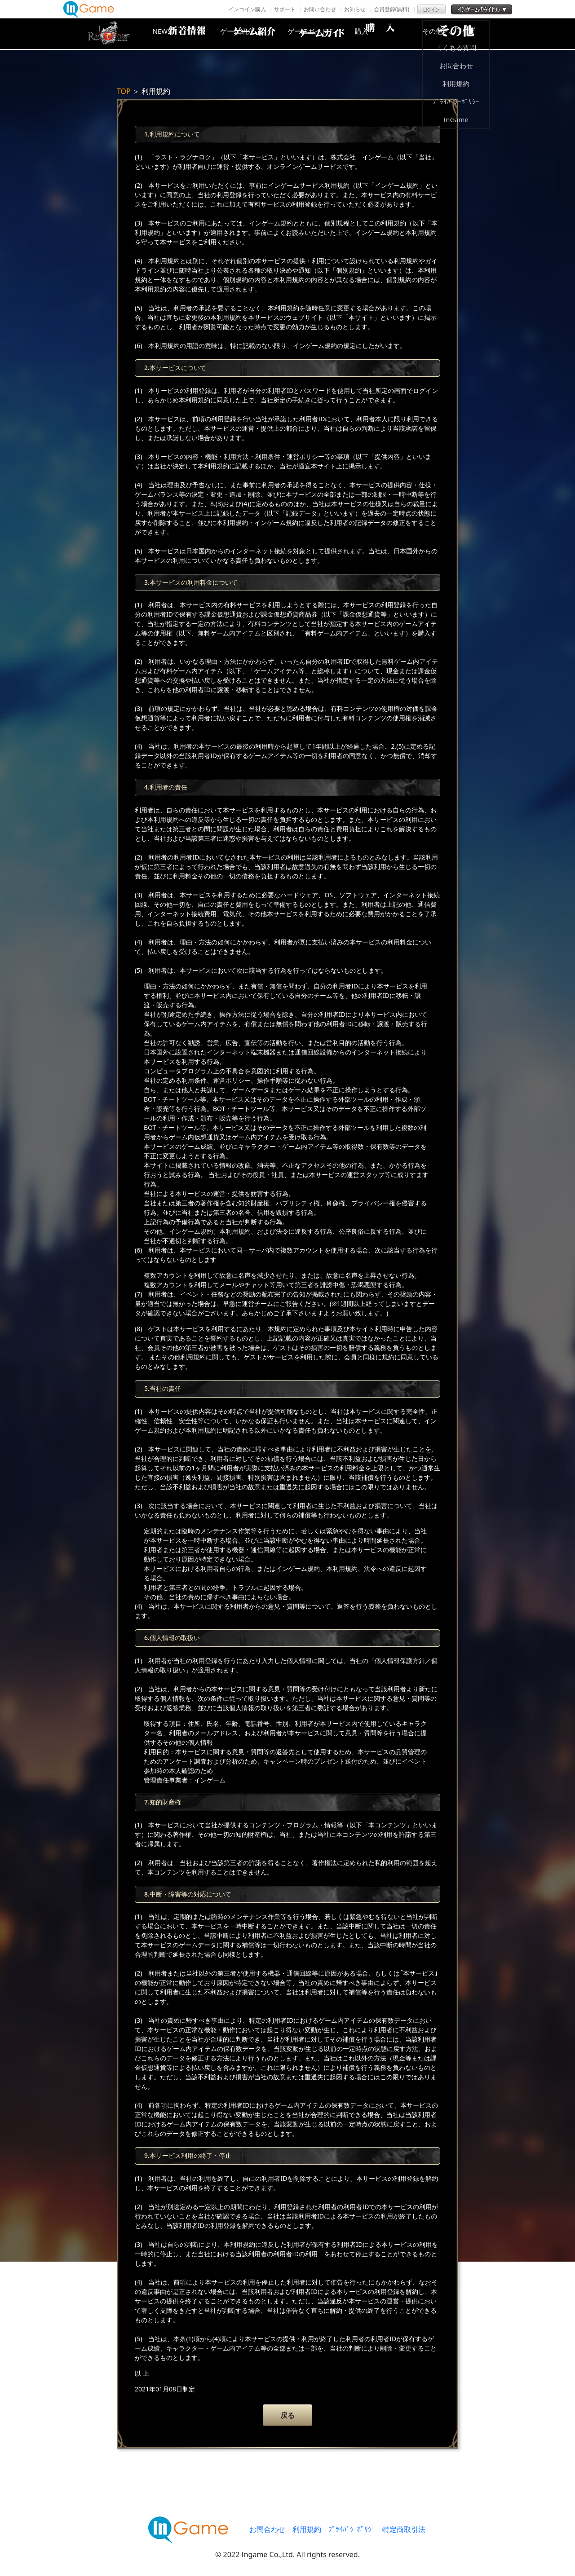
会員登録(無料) (391, 9)
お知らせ (355, 9)
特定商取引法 (403, 2529)
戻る (287, 2415)
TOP (124, 91)
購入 (393, 33)
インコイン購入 (247, 9)
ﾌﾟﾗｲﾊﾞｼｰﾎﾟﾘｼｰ (351, 2529)
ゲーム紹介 (249, 33)
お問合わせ (267, 2529)
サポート (285, 9)
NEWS (177, 33)
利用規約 (306, 2529)
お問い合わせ (320, 9)
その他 (465, 33)
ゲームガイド (321, 33)
